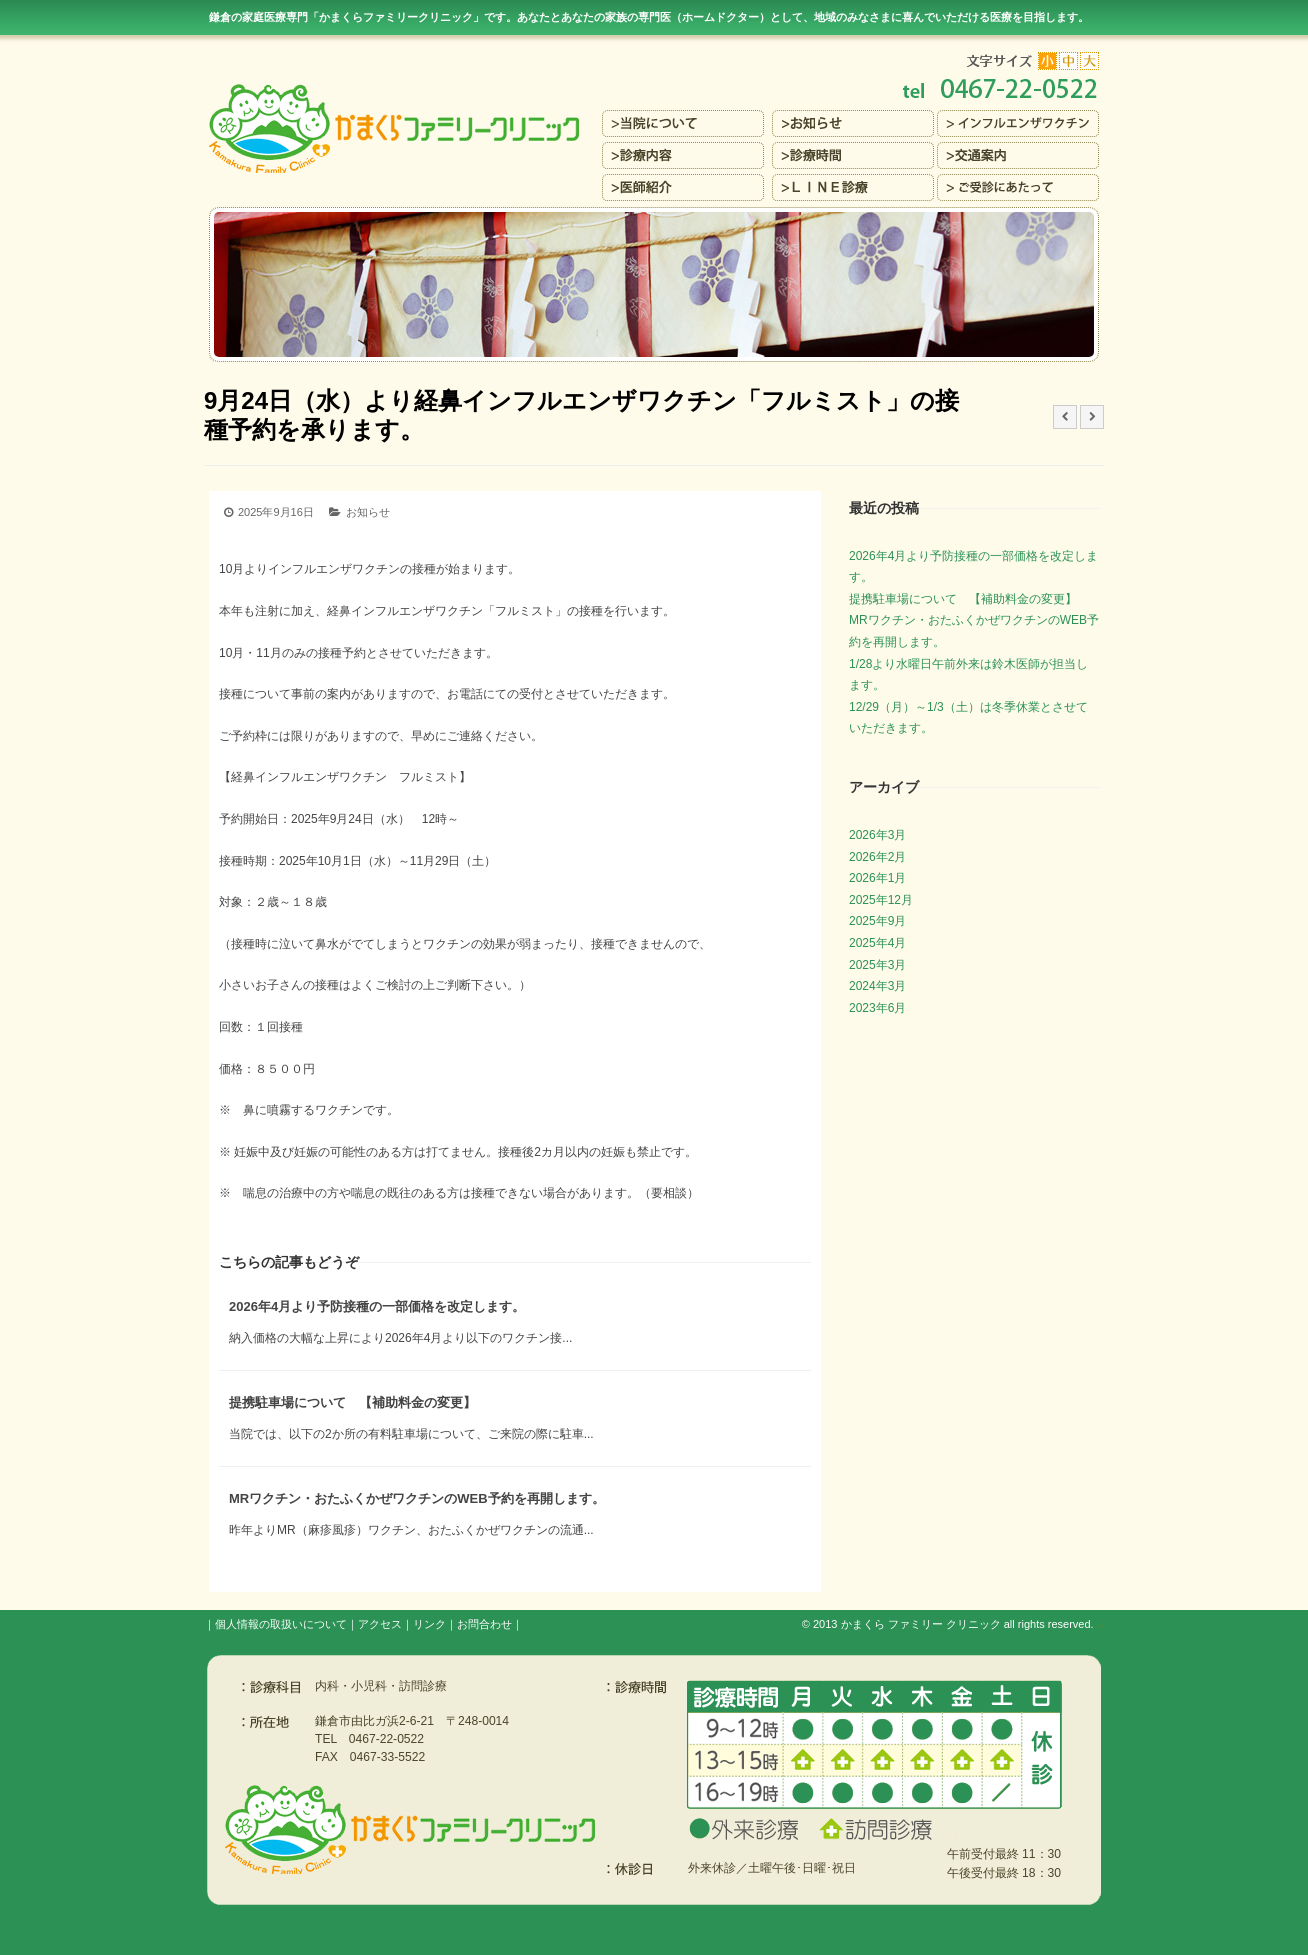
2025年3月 (877, 965)
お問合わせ (484, 1624)
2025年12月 (881, 900)
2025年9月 (877, 921)
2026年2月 (877, 857)
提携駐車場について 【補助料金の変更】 (352, 1402)
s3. (1100, 1626)
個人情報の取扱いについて (281, 1624)
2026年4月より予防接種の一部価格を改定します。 (377, 1306)
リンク (429, 1624)
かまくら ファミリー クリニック (921, 1624)
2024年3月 (877, 986)
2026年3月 (877, 835)
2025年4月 (877, 943)
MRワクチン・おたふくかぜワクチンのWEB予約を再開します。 (417, 1498)
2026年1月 (877, 878)
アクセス (380, 1624)
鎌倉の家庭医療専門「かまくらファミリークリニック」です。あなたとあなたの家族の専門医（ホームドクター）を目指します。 (649, 17)
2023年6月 (877, 1008)
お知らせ (368, 512)
